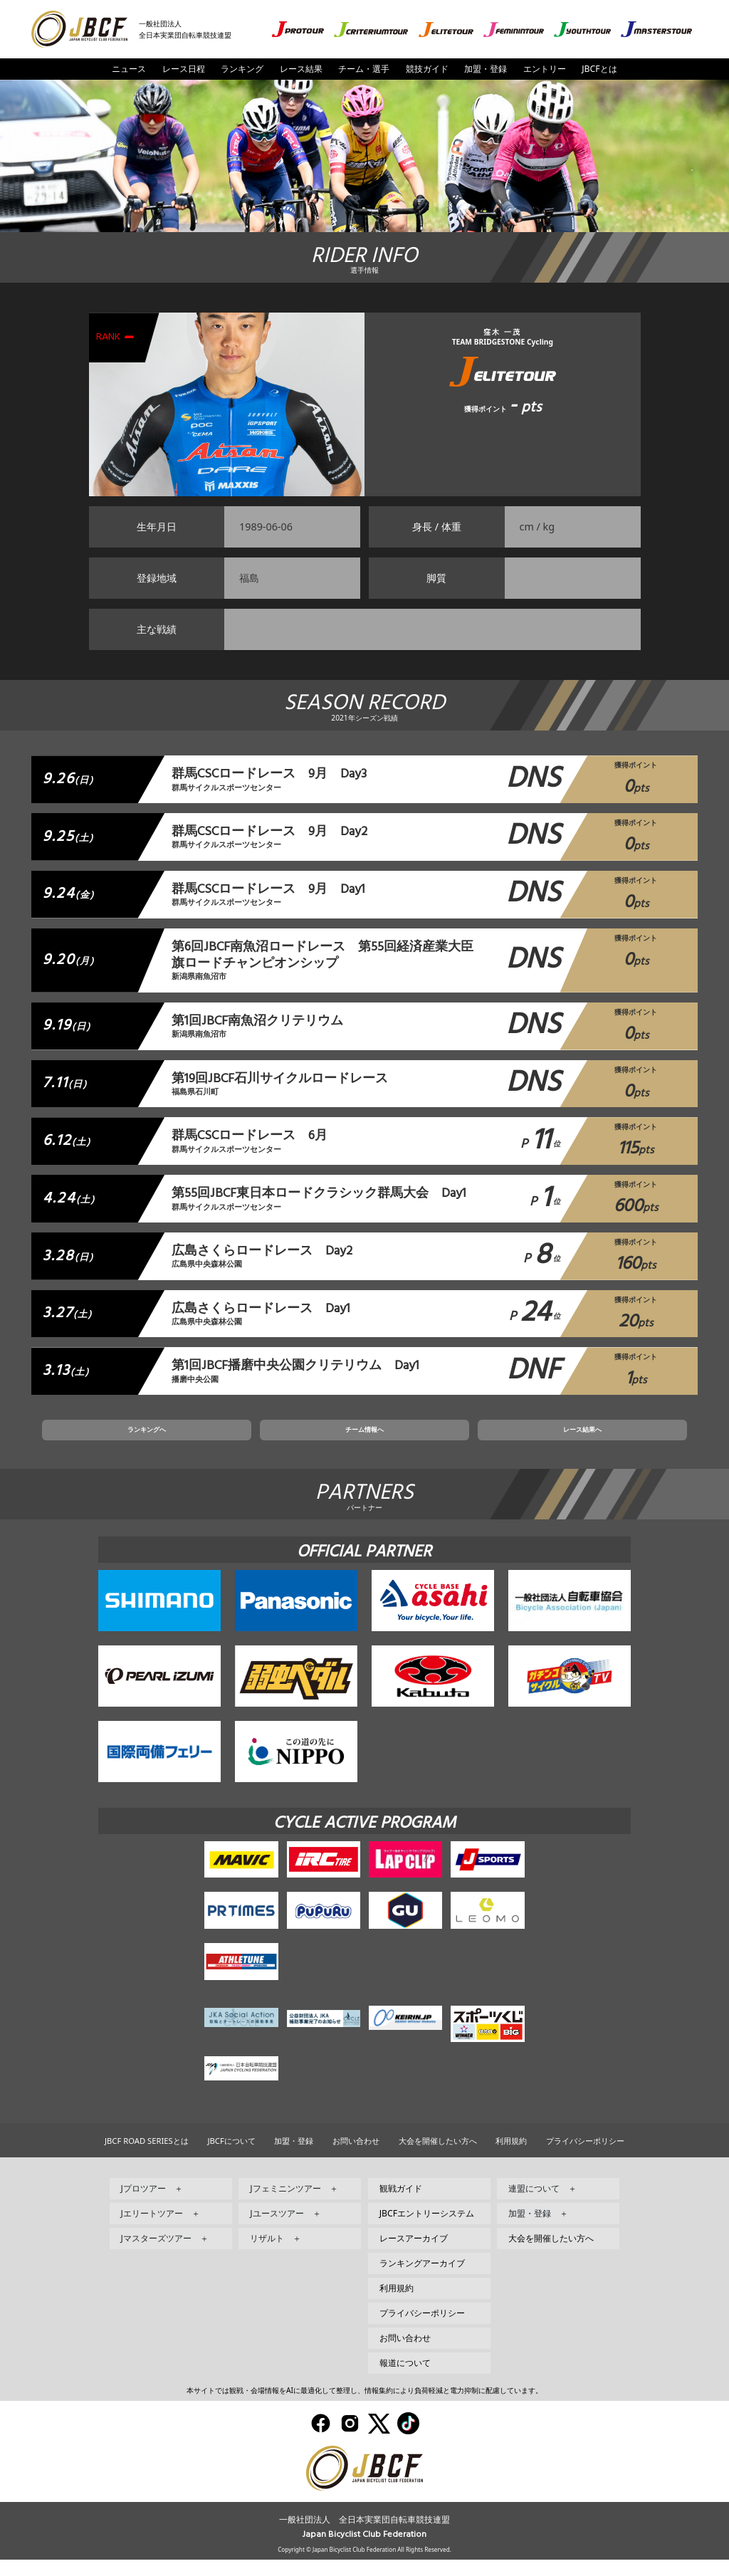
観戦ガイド (400, 2205)
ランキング (242, 69)
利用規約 (511, 2157)
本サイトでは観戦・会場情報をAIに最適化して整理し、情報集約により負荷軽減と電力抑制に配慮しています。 (364, 2407)
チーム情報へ (364, 1442)
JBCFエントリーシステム (426, 2230)
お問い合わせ (355, 2157)
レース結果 (301, 69)
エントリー (544, 69)
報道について (405, 2379)
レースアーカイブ (413, 2254)
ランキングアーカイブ (422, 2279)
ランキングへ (238, 1442)
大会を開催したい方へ (438, 2157)
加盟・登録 (485, 69)
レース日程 (183, 69)
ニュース (129, 69)
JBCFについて (231, 2157)
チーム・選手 (363, 69)
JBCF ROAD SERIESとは (147, 2157)
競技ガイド (427, 69)
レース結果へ (491, 1442)
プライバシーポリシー (585, 2157)
